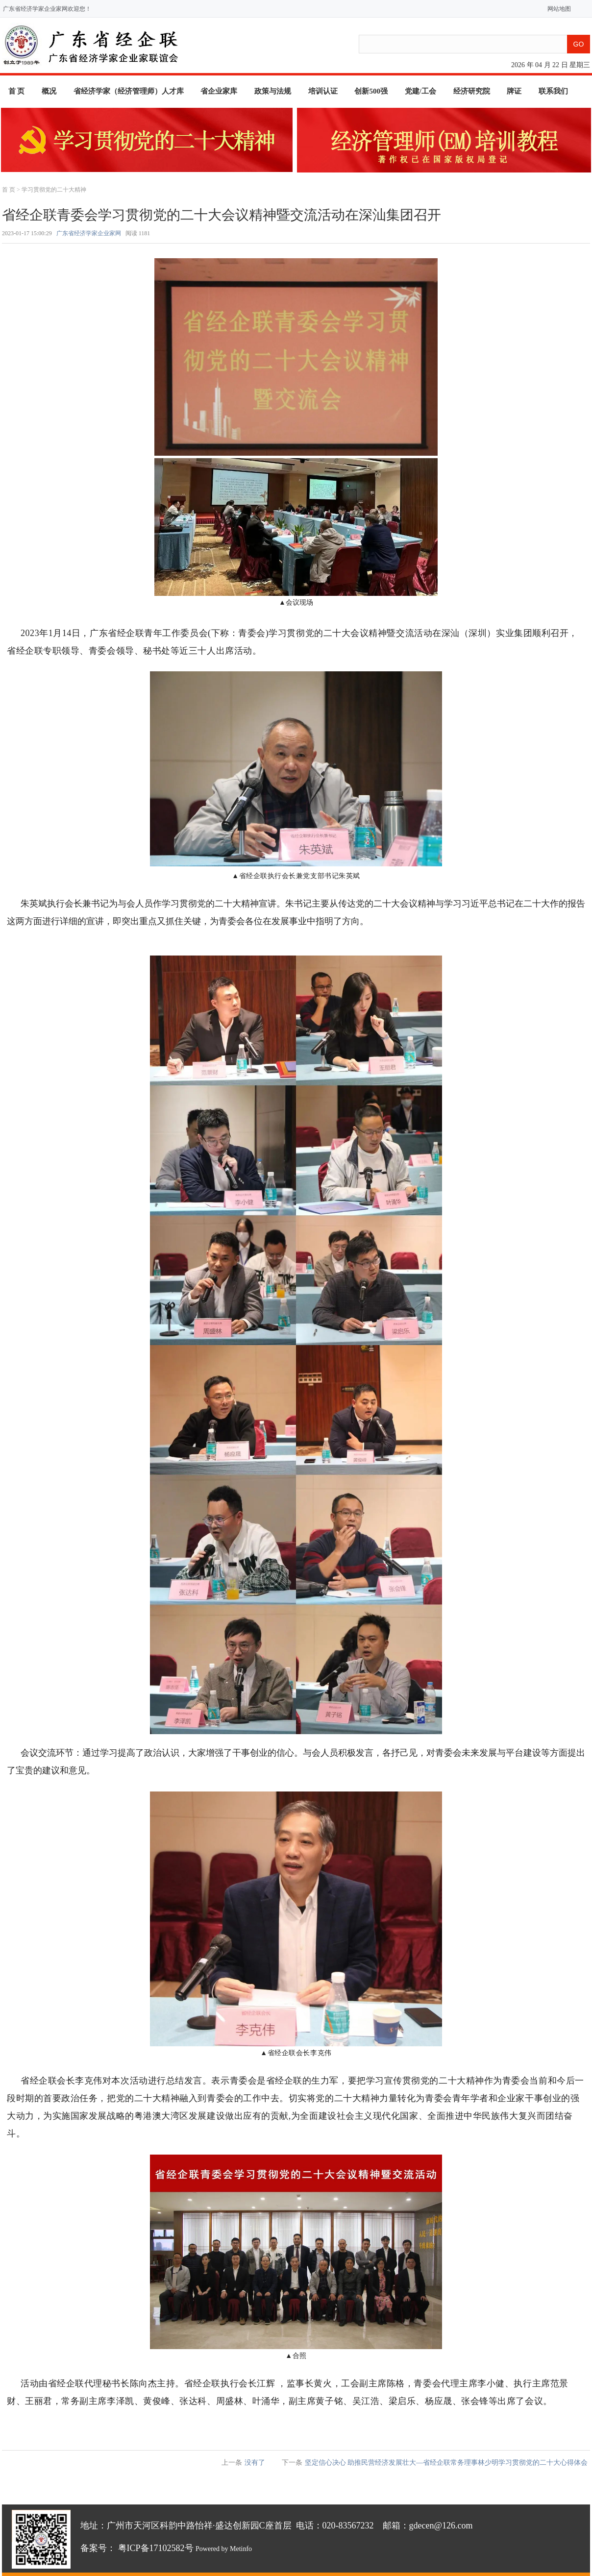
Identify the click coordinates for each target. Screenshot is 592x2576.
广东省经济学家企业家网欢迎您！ (47, 8)
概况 (49, 91)
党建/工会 (420, 91)
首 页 (16, 91)
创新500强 (371, 91)
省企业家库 (218, 91)
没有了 (255, 2462)
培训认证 (323, 91)
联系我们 (553, 91)
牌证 (514, 91)
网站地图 (557, 8)
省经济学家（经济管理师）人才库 (129, 91)
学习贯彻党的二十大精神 (54, 189)
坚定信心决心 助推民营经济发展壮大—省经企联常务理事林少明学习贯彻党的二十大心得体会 (446, 2462)
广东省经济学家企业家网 (88, 233)
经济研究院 (471, 91)
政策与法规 (272, 91)
